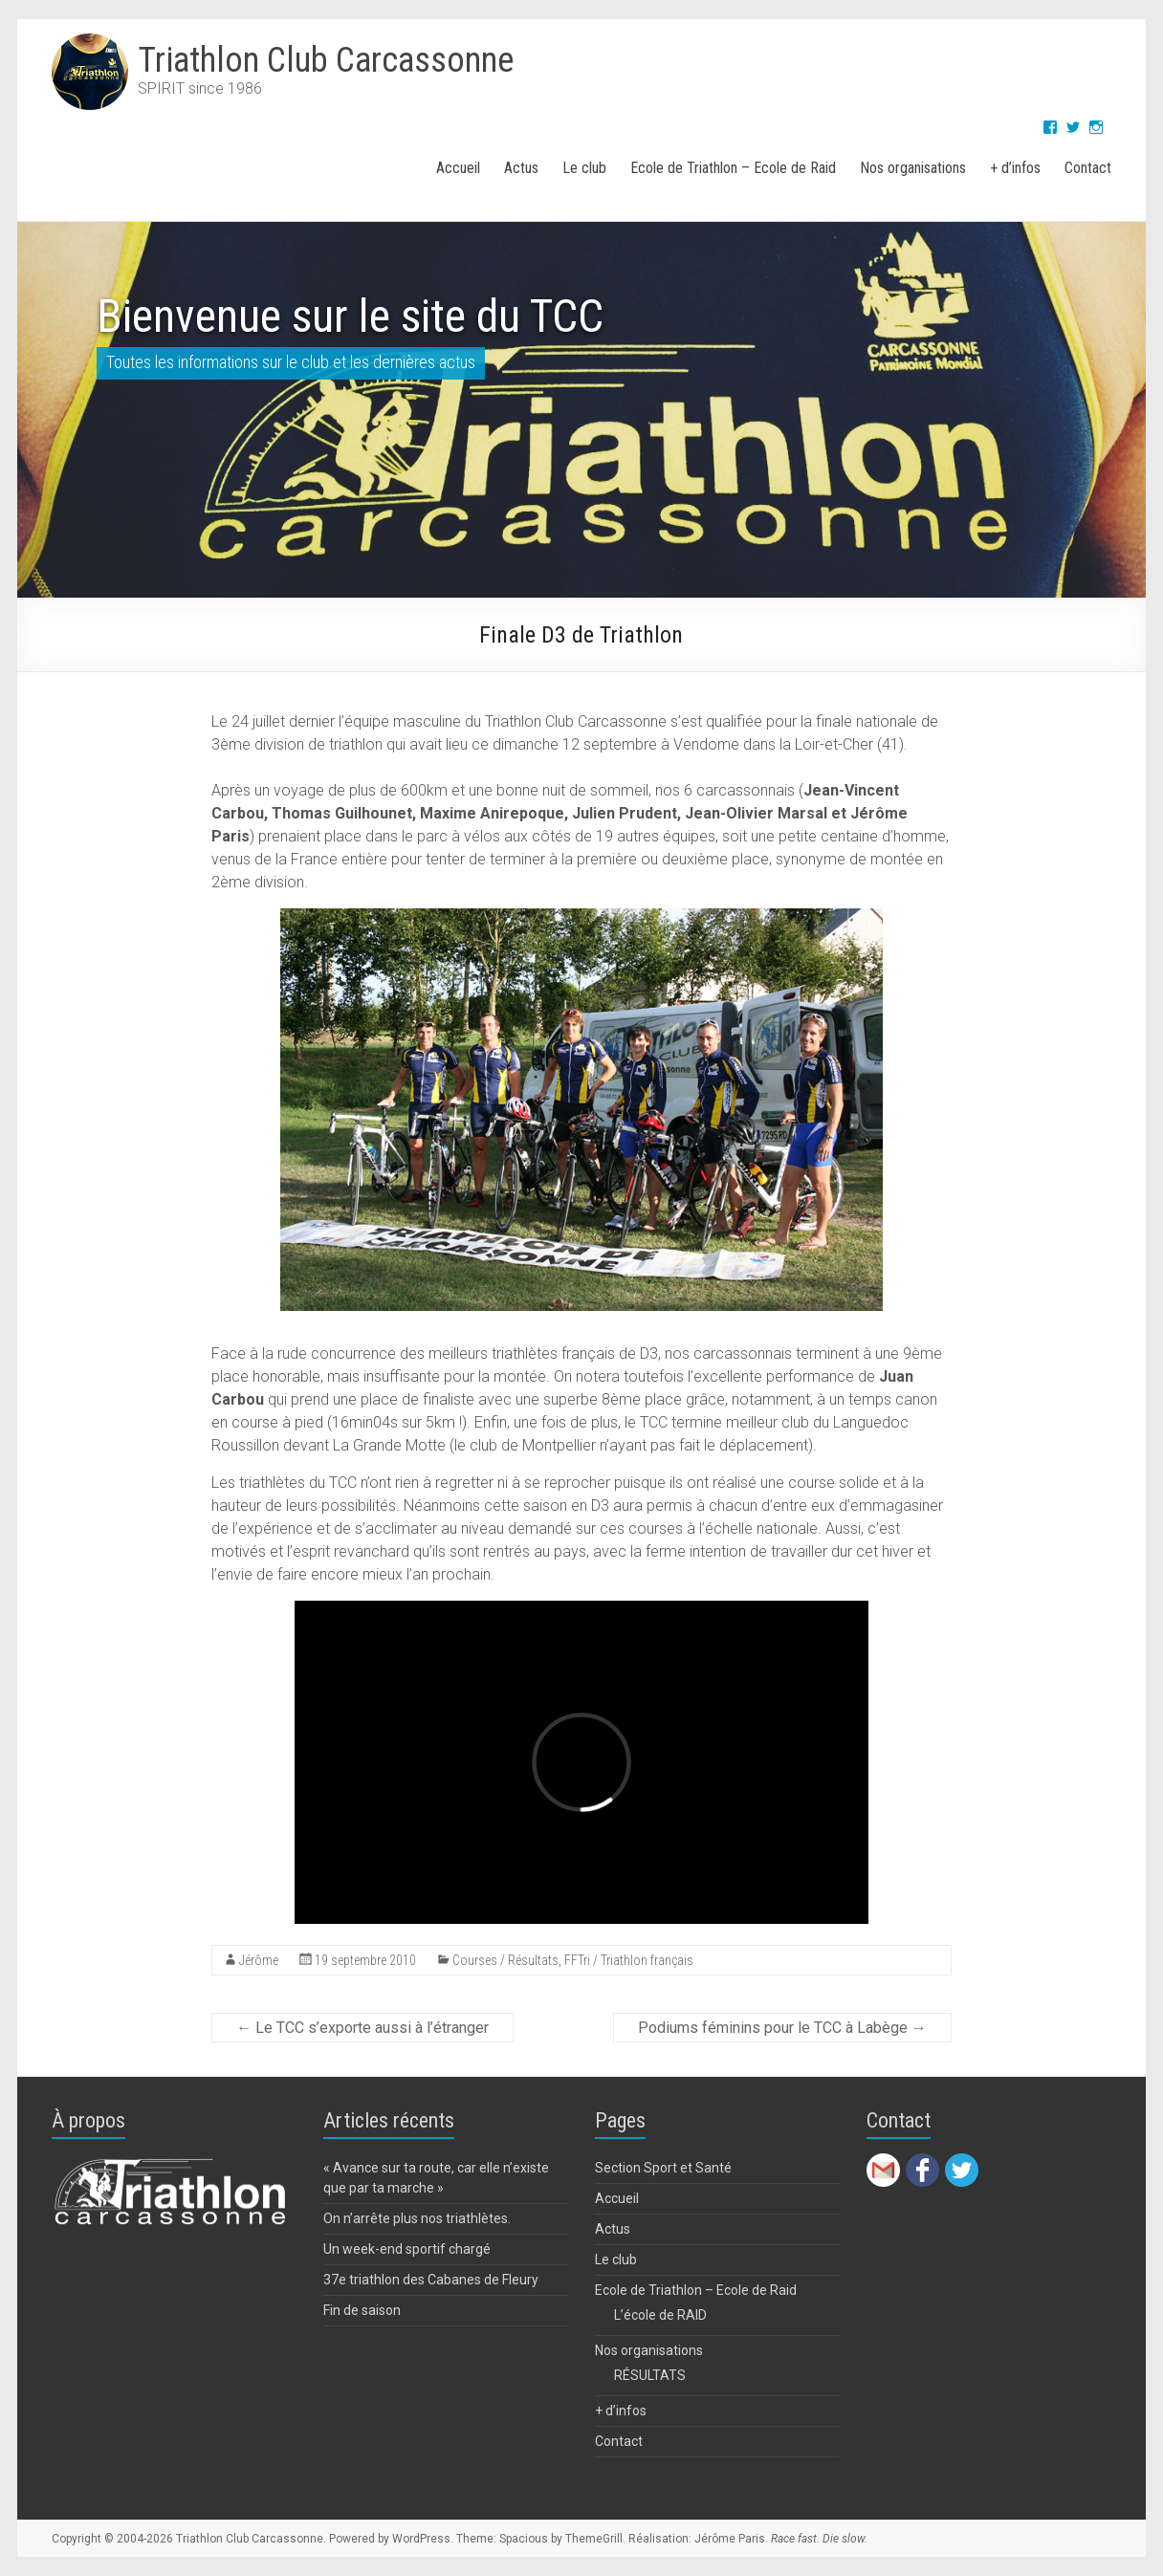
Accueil (458, 168)
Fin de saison (362, 2310)
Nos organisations (913, 168)
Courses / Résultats (505, 1960)
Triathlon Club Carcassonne (326, 60)
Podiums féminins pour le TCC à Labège (782, 2028)
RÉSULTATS (650, 2375)
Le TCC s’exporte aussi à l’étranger (362, 2028)
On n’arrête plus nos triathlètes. (417, 2218)
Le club (584, 168)
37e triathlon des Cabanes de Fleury (430, 2279)
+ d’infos (1015, 168)
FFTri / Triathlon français (628, 1960)
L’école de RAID (660, 2315)
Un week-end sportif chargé (407, 2249)
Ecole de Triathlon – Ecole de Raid (733, 168)
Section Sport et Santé (663, 2167)
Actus (521, 168)
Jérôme (258, 1960)
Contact (1087, 168)
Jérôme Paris (729, 2538)
